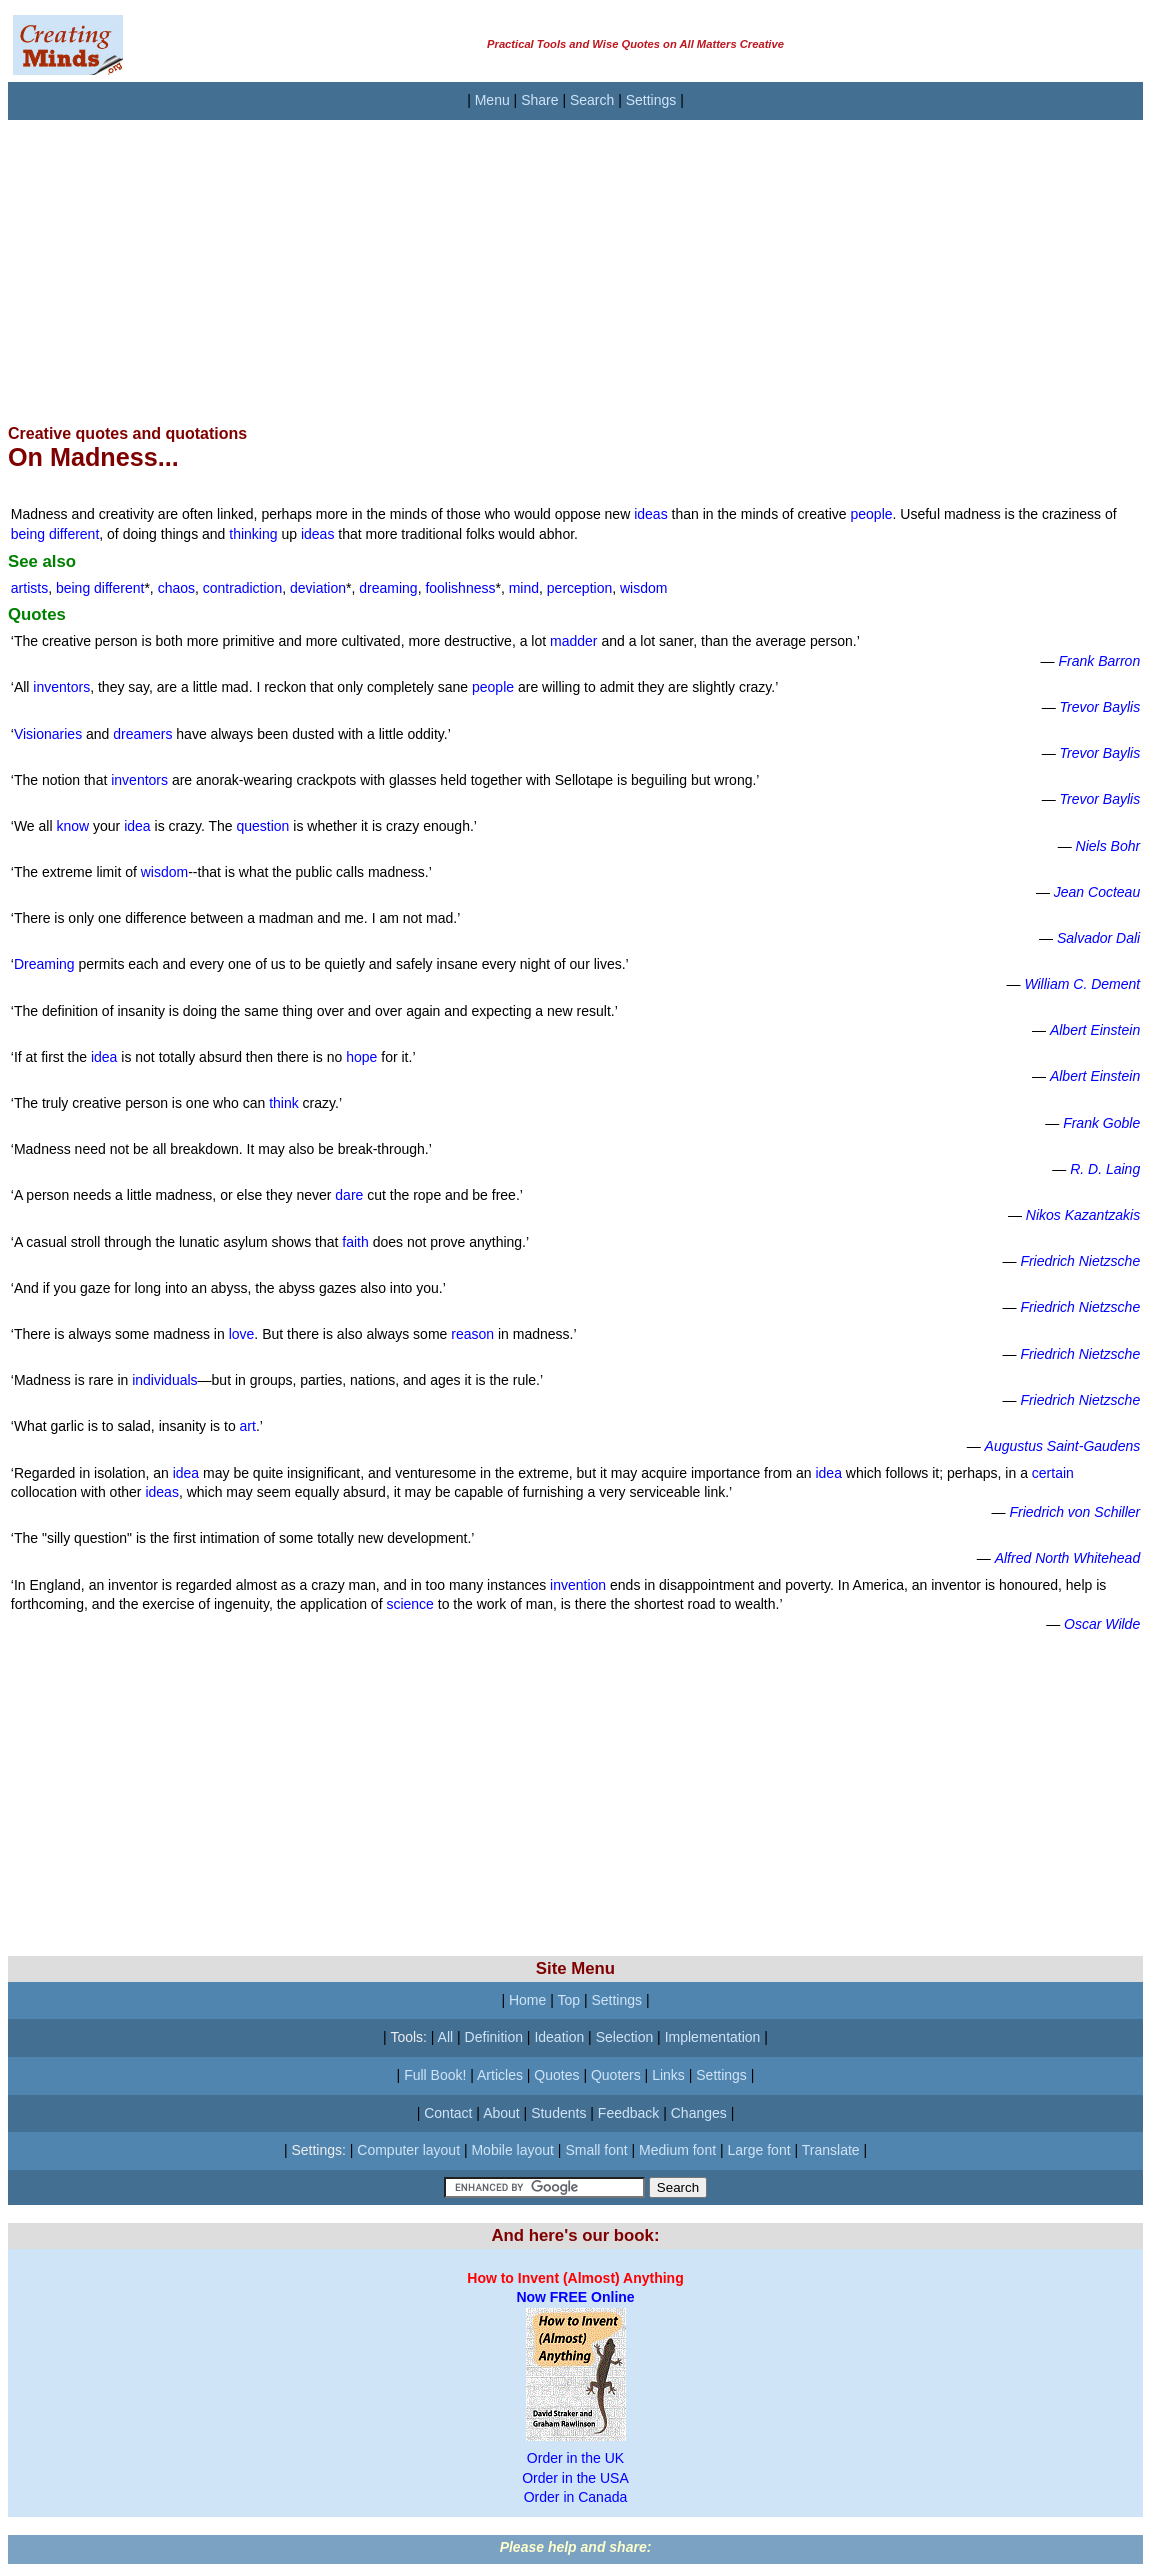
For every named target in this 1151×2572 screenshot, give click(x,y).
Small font (596, 2150)
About (501, 2113)
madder (573, 641)
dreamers (142, 734)
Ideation (559, 2037)
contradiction (242, 588)
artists (29, 588)
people (872, 514)
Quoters (616, 2075)
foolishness (460, 588)
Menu (492, 100)
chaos (176, 588)
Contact (448, 2113)
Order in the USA (575, 2478)
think (284, 1103)
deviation (318, 588)
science (409, 1604)
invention (578, 1585)
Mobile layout (512, 2150)
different (74, 534)
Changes (699, 2113)
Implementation (713, 2037)
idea (137, 826)
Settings (651, 100)
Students (558, 2113)
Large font (759, 2150)
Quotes (556, 2075)
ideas (650, 514)
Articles (500, 2075)
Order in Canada (576, 2497)
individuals (164, 1380)
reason (472, 1334)
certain (1053, 1473)
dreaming (388, 588)
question (262, 826)
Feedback (628, 2113)
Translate (831, 2150)
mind (524, 588)
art (248, 1426)
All (446, 2037)
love (242, 1334)
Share (539, 100)
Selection (625, 2037)
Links (668, 2075)
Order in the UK (575, 2458)
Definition (494, 2037)
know (72, 826)
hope (361, 1057)
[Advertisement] (575, 260)
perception (579, 588)
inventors (61, 687)
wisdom (643, 588)
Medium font (677, 2150)
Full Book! (435, 2075)
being (30, 534)
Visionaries (48, 734)
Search (592, 100)
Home (527, 2000)
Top (568, 2000)
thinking (253, 534)
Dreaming (44, 964)
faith (355, 1242)
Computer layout (408, 2150)
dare (349, 1195)
